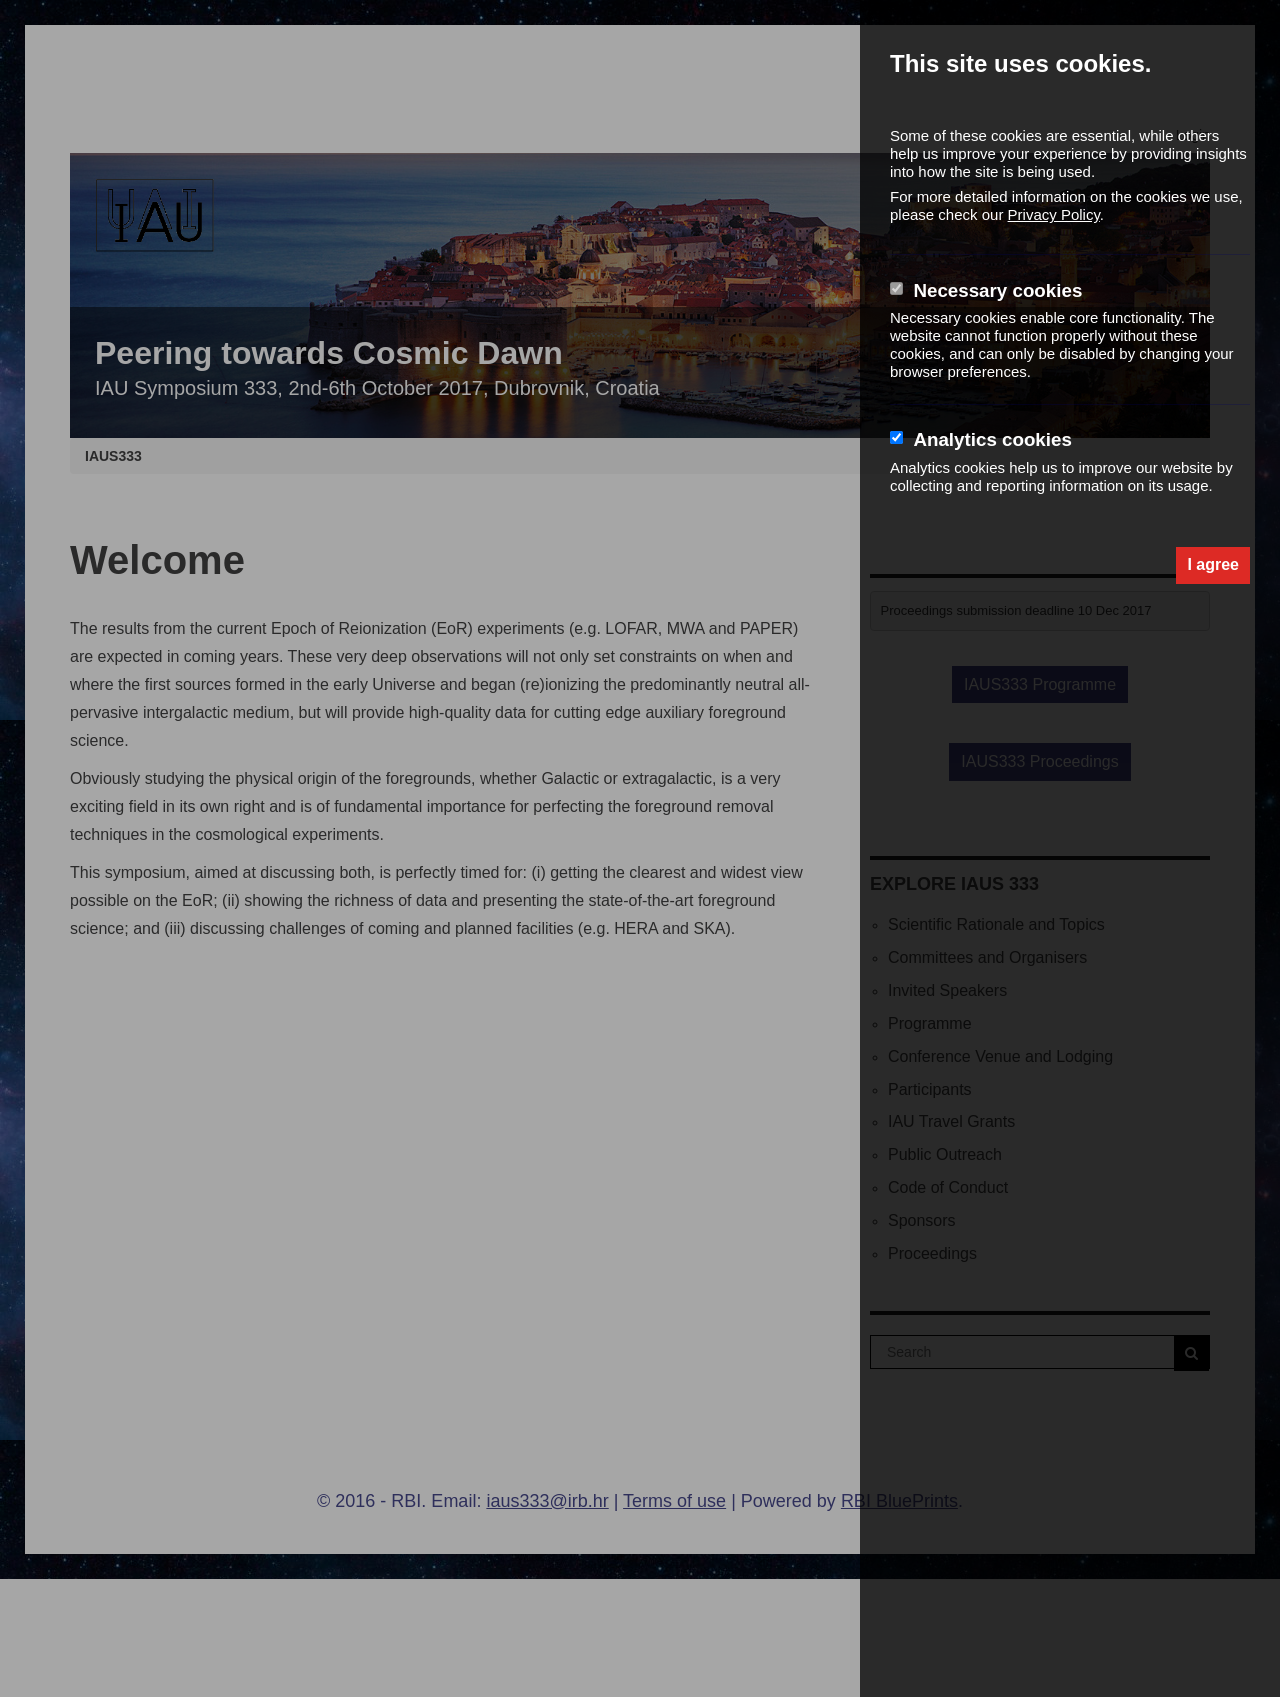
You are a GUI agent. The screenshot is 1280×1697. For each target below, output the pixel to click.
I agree (1213, 564)
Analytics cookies (992, 439)
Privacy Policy (1054, 214)
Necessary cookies (997, 290)
